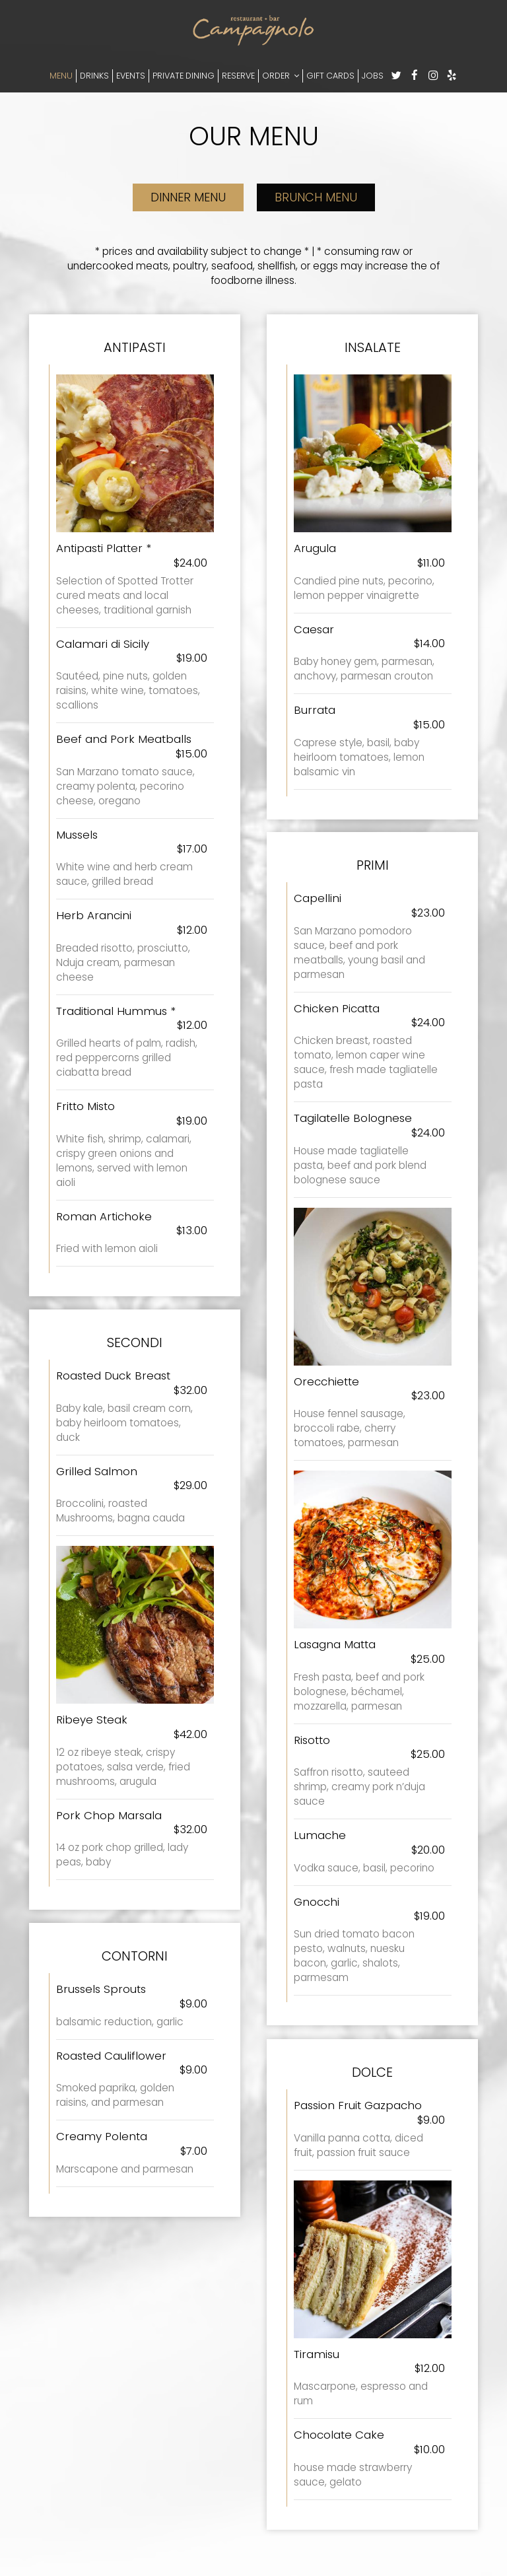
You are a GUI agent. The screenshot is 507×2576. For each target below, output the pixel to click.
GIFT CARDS (330, 75)
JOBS (373, 75)
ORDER (280, 75)
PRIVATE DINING (183, 75)
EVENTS (130, 75)
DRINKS (94, 75)
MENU (61, 75)
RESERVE (238, 75)
